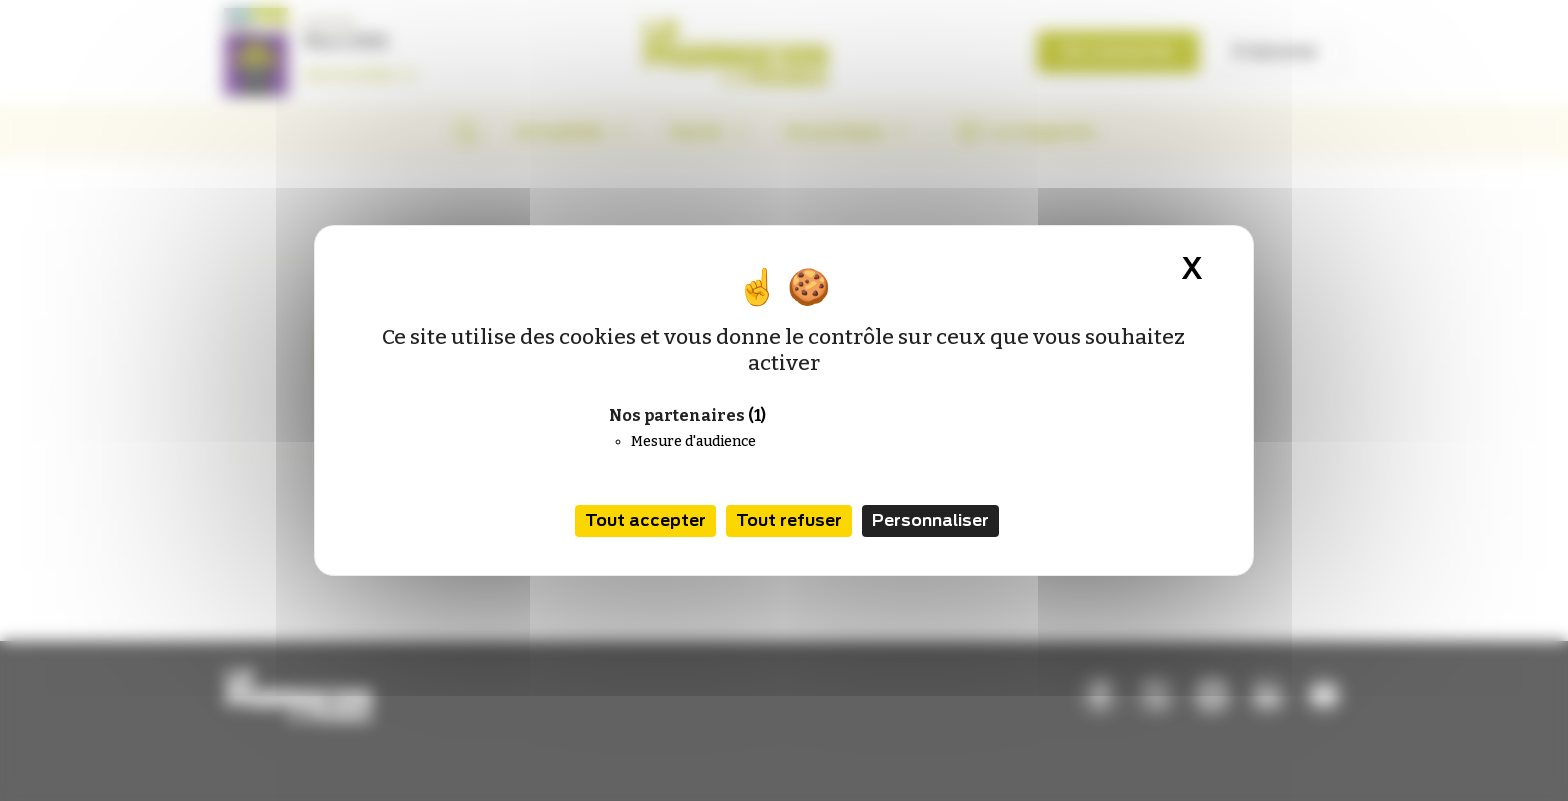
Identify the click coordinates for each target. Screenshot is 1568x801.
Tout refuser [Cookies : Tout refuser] (789, 520)
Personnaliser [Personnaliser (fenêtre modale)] (930, 520)
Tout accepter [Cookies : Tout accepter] (645, 520)
